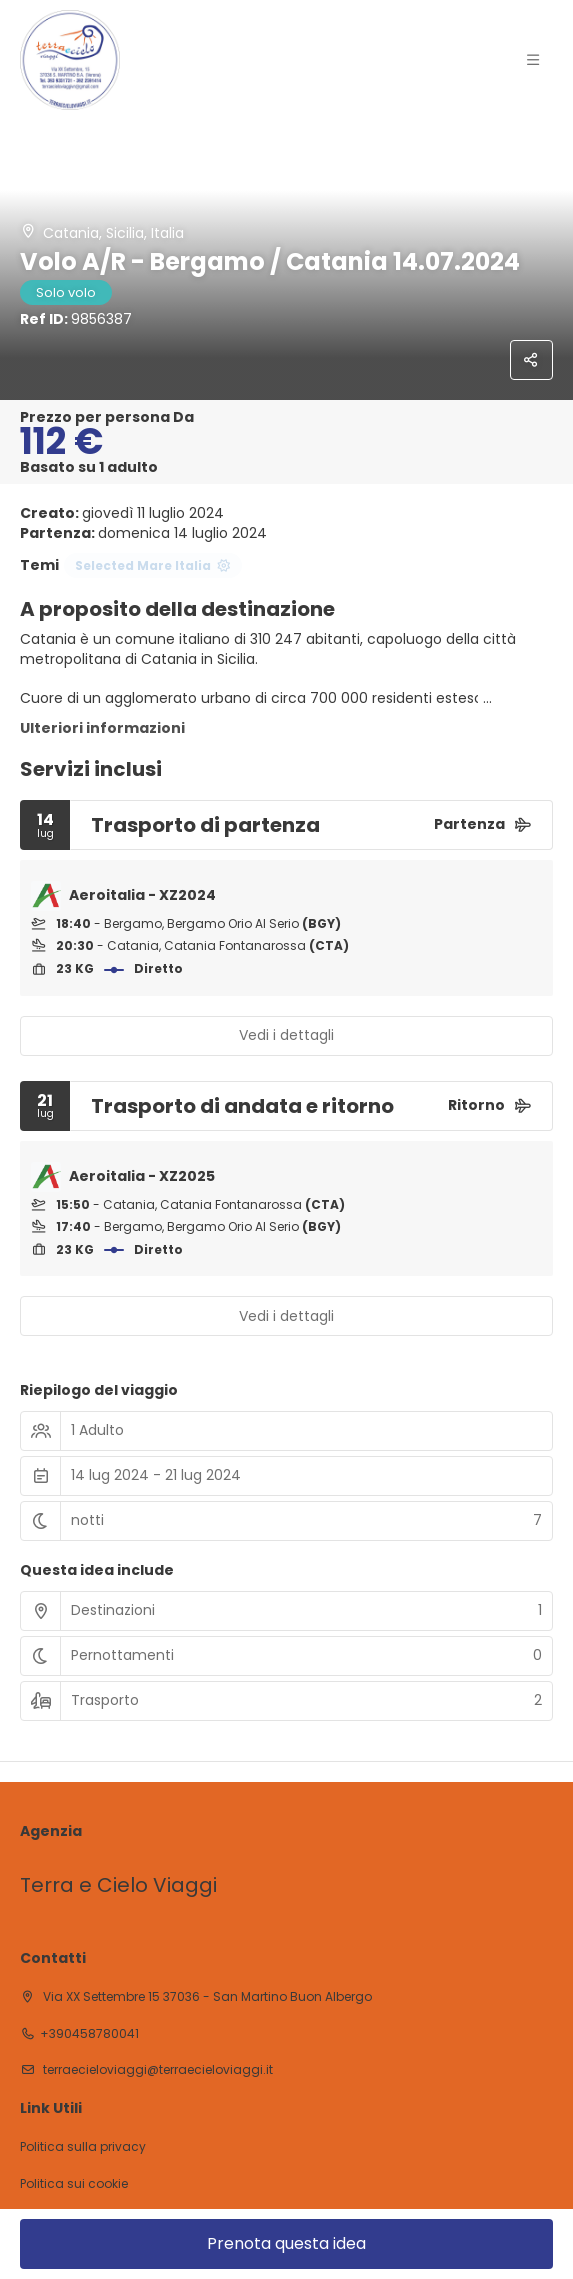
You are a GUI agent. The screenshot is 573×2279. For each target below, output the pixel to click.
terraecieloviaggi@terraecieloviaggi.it (156, 2069)
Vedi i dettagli (286, 1035)
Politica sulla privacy (83, 2147)
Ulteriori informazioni (102, 728)
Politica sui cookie (74, 2184)
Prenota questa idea (286, 2243)
